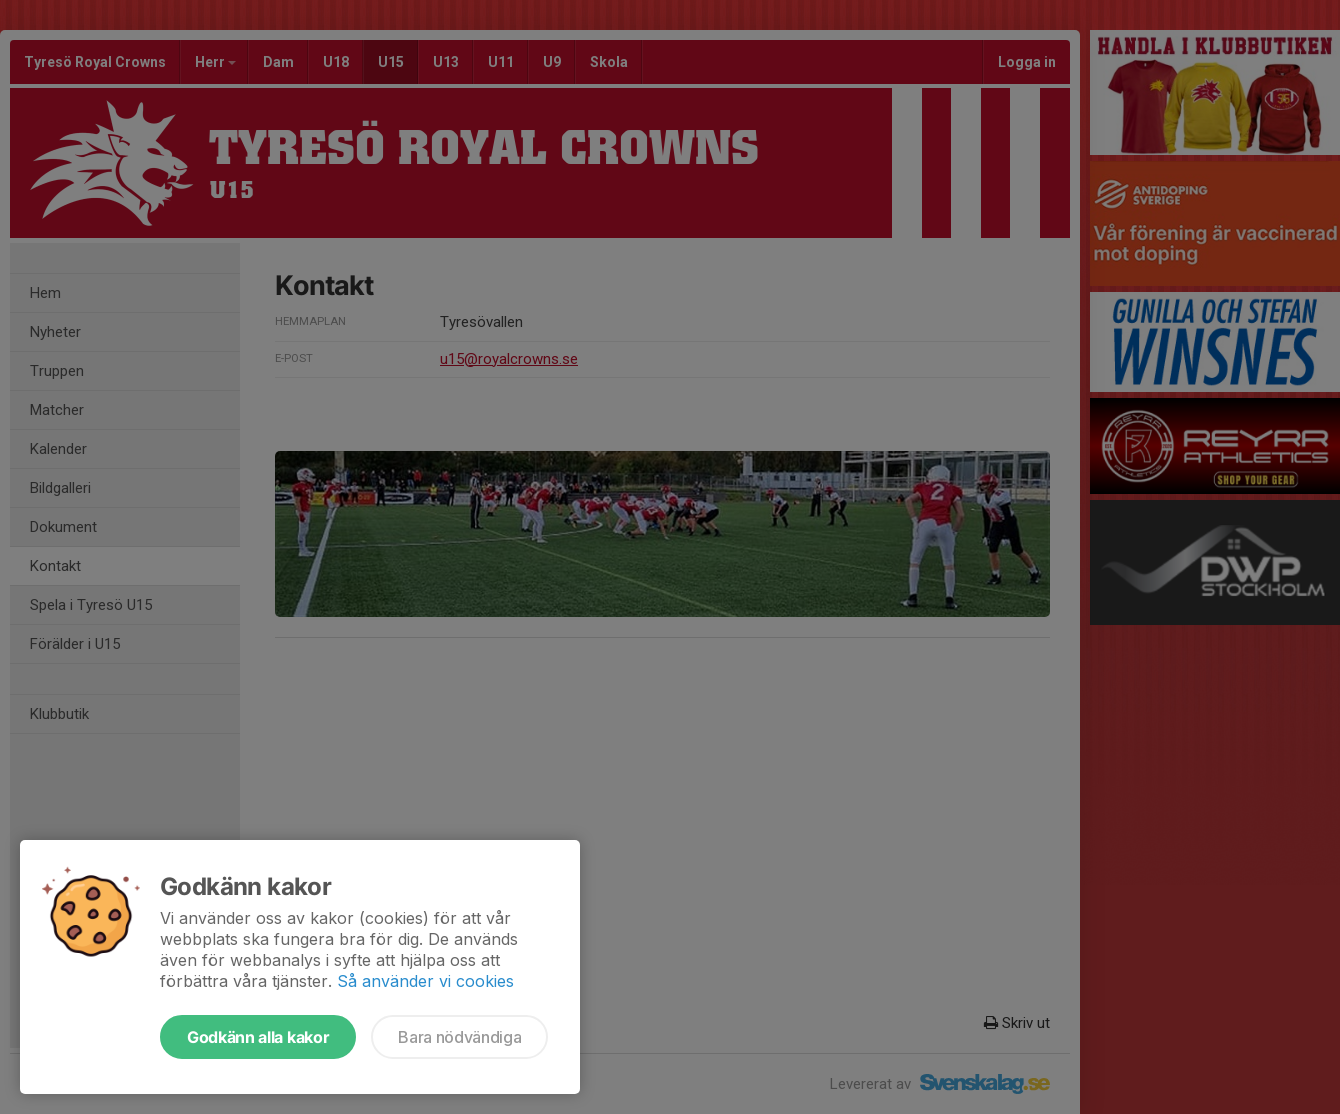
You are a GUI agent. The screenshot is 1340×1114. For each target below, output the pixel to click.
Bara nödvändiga (459, 1037)
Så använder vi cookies (425, 981)
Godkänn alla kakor (258, 1037)
